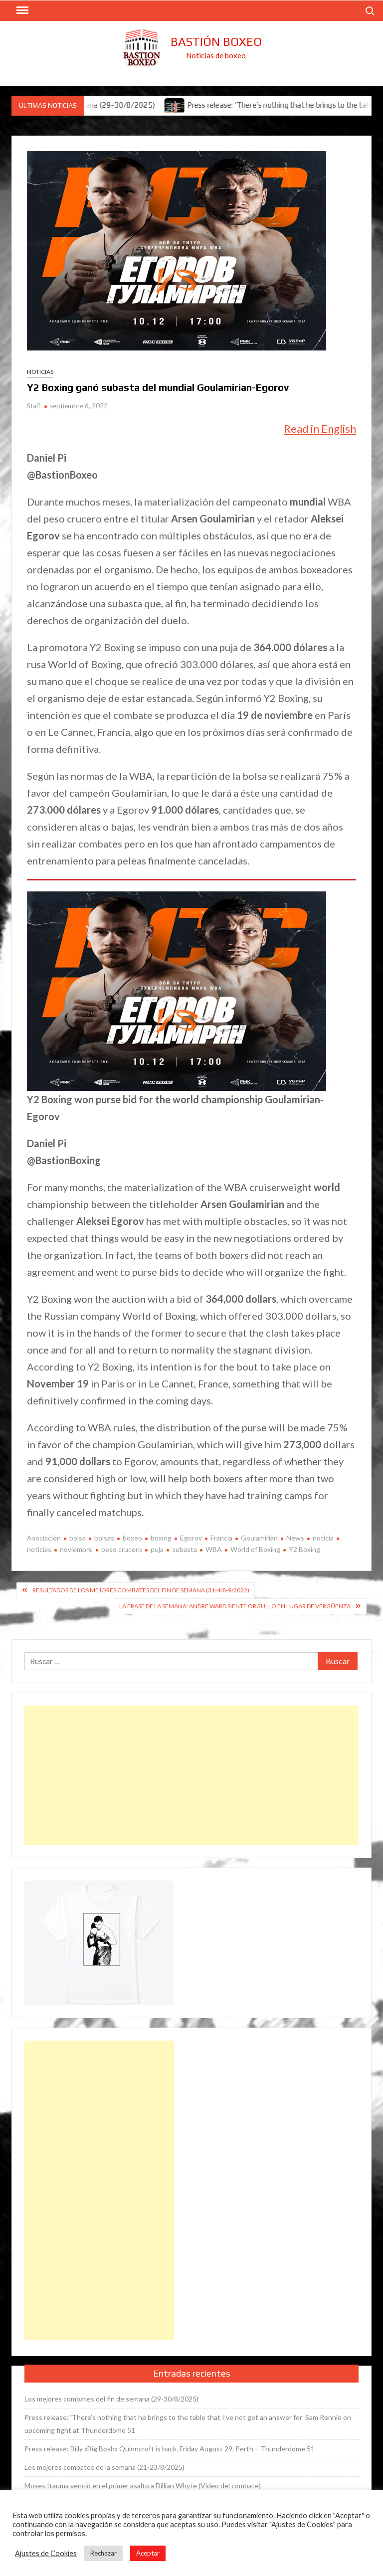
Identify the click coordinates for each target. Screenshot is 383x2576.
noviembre (76, 1549)
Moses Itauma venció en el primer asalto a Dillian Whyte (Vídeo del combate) (142, 2485)
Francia (221, 1538)
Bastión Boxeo (216, 41)
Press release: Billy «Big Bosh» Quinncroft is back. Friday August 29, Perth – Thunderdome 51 (169, 2448)
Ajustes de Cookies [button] (46, 2553)
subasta (184, 1549)
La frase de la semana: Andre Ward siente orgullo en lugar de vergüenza (235, 1606)
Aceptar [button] (148, 2553)
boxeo (132, 1538)
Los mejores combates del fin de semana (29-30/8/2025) (111, 2399)
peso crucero (121, 1549)
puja (157, 1549)
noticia (323, 1538)
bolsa (77, 1538)
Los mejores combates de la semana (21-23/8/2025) (104, 2467)
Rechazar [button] (103, 2553)
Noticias (40, 371)
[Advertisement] (191, 1775)
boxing (161, 1538)
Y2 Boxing (304, 1549)
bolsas (104, 1538)
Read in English (320, 428)
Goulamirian (259, 1538)
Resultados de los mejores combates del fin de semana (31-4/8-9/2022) (140, 1590)
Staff (33, 406)
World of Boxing (255, 1549)
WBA (213, 1549)
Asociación (44, 1538)
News (295, 1538)
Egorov (191, 1538)
